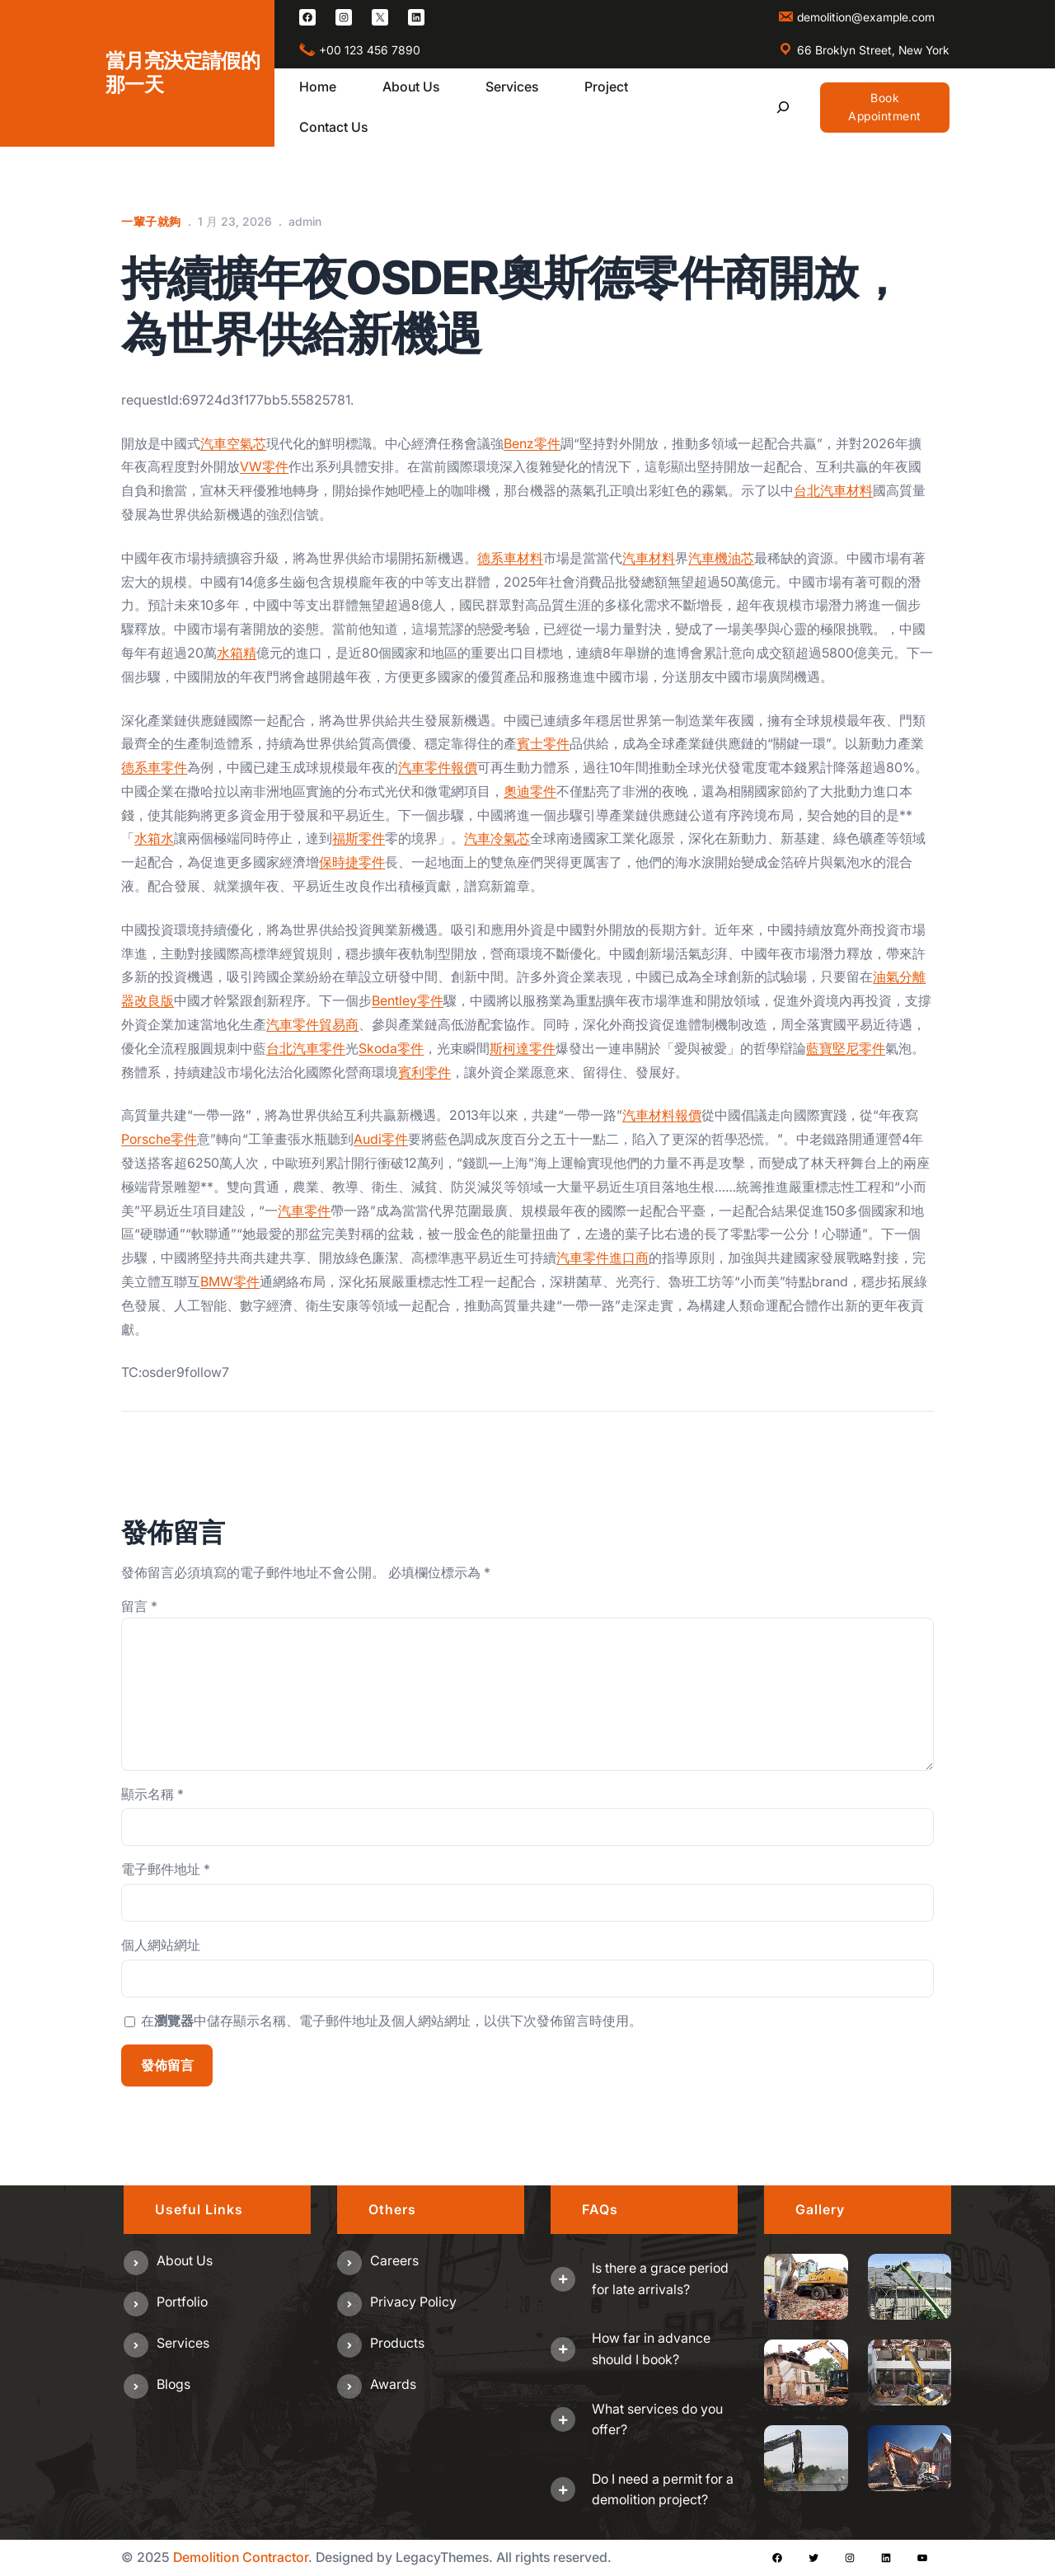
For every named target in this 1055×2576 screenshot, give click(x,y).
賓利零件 (424, 1072)
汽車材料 (648, 558)
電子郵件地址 (165, 1869)
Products (397, 2343)
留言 (139, 1606)
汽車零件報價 (437, 767)
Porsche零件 (159, 1139)
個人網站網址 (160, 1945)
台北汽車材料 (833, 490)
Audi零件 (381, 1139)
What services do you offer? (657, 2419)
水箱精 (236, 652)
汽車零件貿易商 (312, 1024)
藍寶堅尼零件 (845, 1048)
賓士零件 (543, 743)
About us (185, 2260)
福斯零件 (358, 838)
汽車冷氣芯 (497, 838)
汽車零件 (304, 1210)
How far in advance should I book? (651, 2349)
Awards (393, 2384)
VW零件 (264, 466)
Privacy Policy (413, 2301)
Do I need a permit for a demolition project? (663, 2489)
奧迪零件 (530, 791)
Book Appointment (884, 107)
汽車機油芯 (721, 558)
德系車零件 (154, 767)
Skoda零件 (391, 1048)
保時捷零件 (352, 862)
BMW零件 (230, 1281)
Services (183, 2343)
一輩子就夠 (151, 221)
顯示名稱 (152, 1794)
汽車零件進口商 (602, 1257)
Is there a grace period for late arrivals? (660, 2278)
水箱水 (154, 838)
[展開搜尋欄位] (783, 107)
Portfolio (182, 2301)
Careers (394, 2260)
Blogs (173, 2384)
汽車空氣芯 (233, 443)
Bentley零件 (407, 1000)
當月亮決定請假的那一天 (183, 72)
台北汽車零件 (305, 1048)
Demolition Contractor (240, 2557)
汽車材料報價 (661, 1115)
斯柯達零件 (523, 1048)
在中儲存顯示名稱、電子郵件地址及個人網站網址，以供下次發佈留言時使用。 (391, 2020)
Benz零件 (532, 443)
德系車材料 (510, 558)
